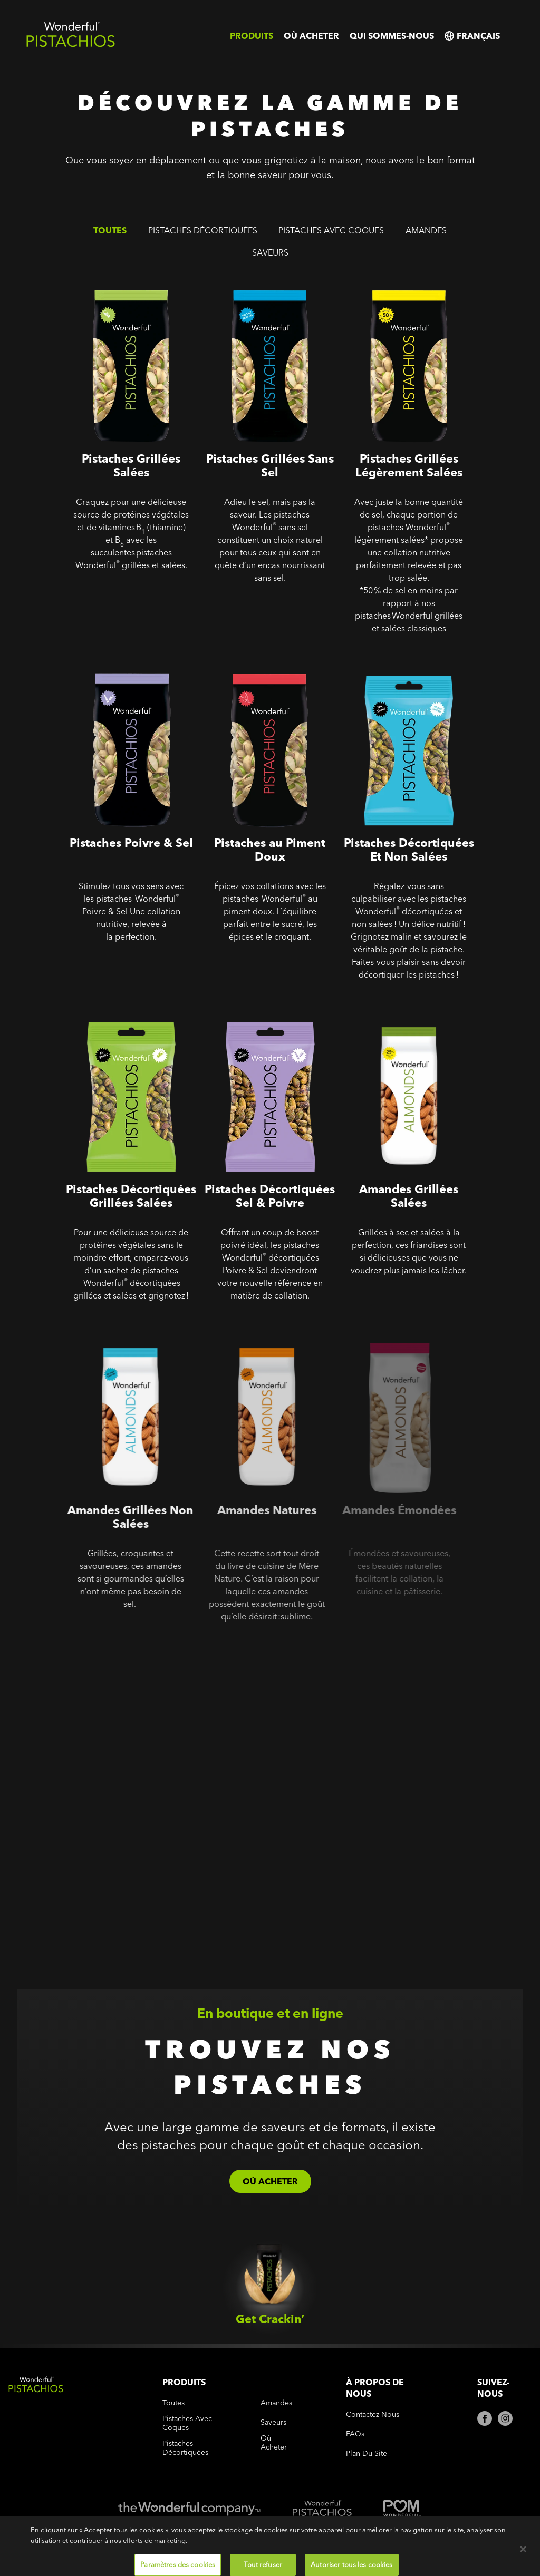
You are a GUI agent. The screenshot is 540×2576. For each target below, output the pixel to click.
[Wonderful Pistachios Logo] (70, 45)
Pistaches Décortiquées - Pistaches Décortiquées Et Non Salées (395, 675)
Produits (251, 36)
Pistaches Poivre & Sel (108, 660)
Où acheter (311, 36)
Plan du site (366, 2453)
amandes (426, 232)
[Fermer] (523, 2563)
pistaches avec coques (331, 232)
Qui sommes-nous (392, 36)
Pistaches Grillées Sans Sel (257, 276)
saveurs (270, 254)
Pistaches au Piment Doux (253, 660)
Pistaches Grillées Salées (115, 276)
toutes (110, 232)
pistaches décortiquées (202, 232)
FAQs (355, 2433)
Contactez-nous (372, 2414)
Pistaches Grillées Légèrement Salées (405, 283)
